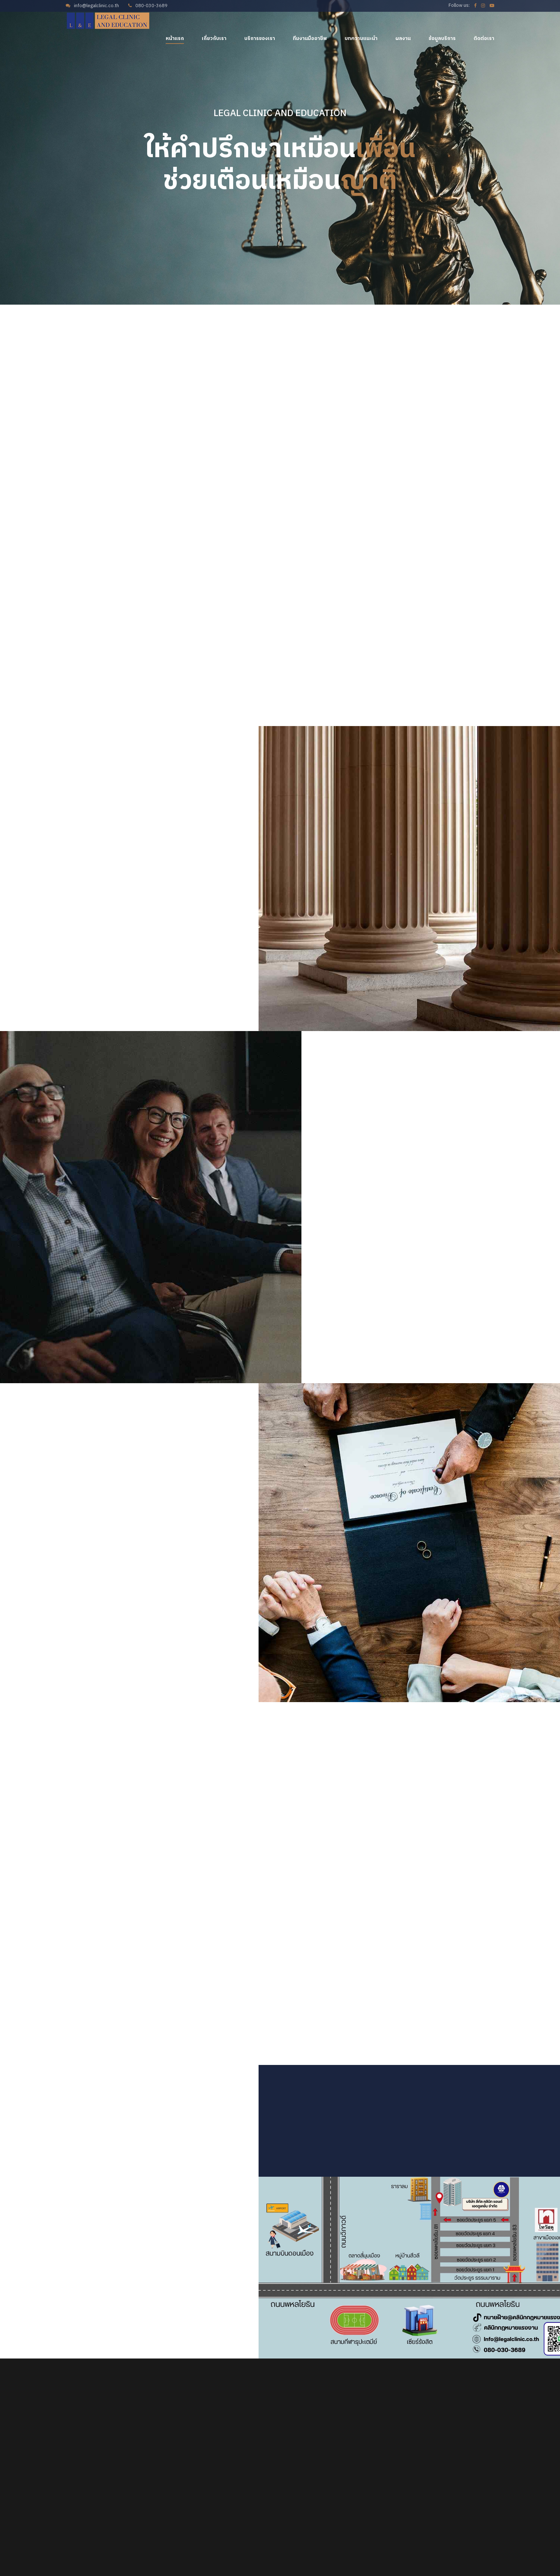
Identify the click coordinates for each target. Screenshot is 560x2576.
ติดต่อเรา (484, 38)
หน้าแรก (175, 38)
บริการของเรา (259, 38)
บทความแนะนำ (361, 38)
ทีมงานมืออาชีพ (310, 38)
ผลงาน (403, 38)
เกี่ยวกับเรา (214, 38)
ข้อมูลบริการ (442, 38)
